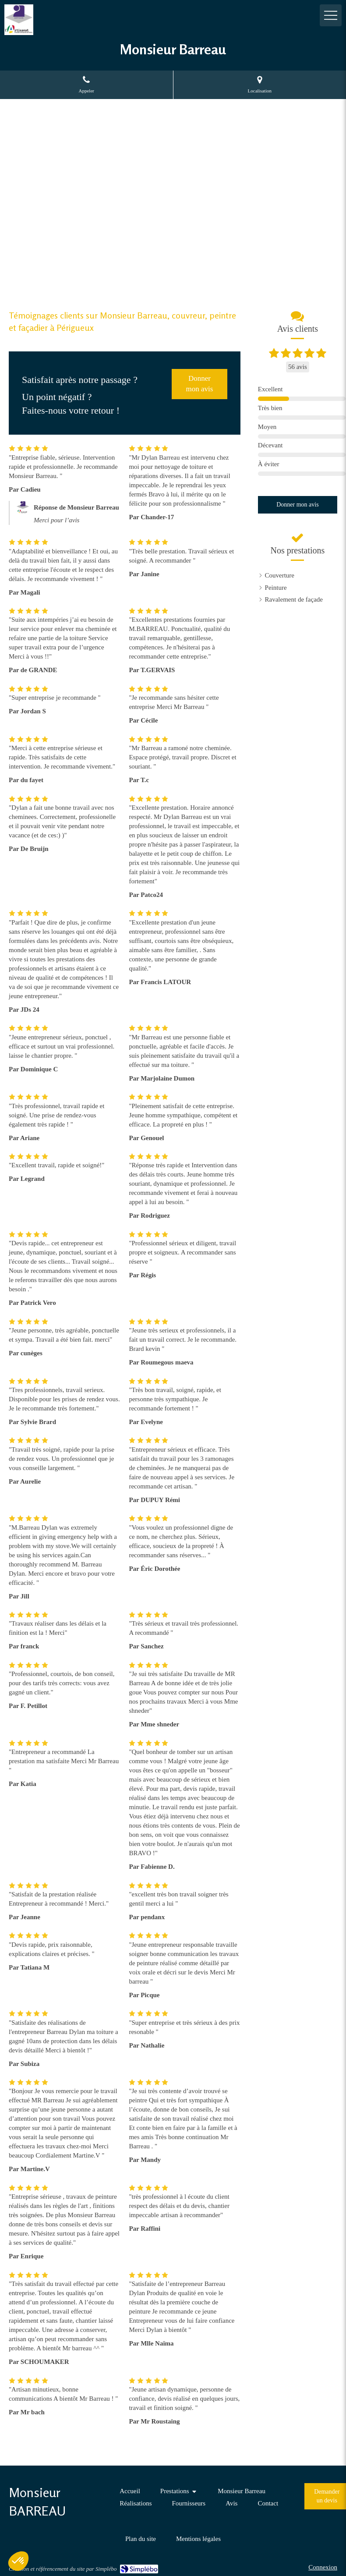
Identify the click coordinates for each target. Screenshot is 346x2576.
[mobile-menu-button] (331, 15)
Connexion (322, 2567)
